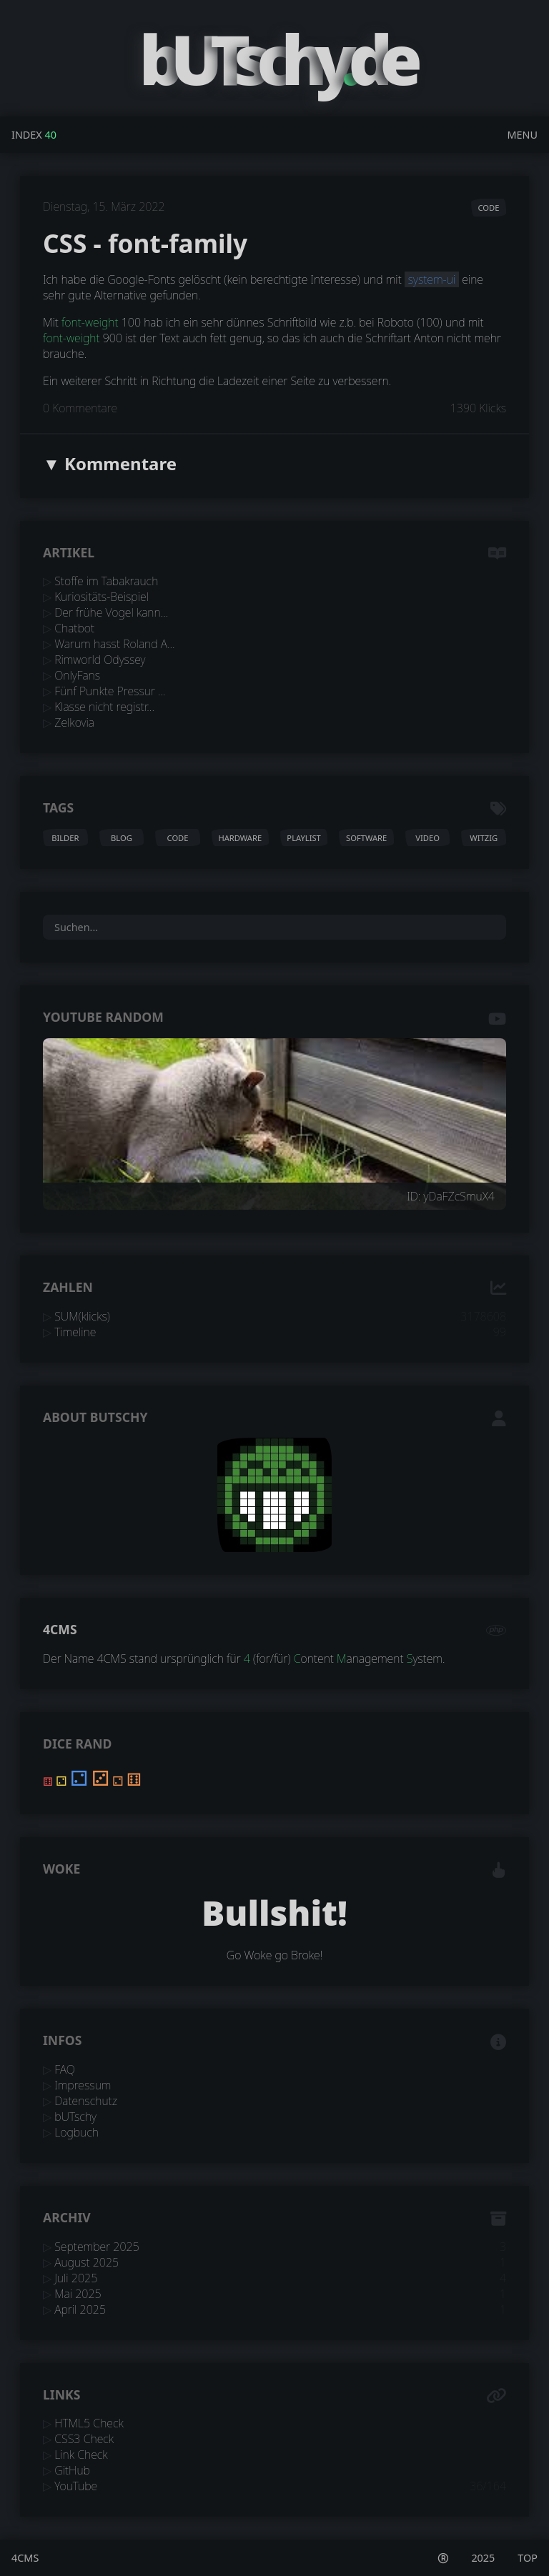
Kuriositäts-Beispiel (101, 597)
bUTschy (75, 2116)
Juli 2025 (75, 2278)
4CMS (60, 1629)
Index (26, 134)
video (427, 837)
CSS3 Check (84, 2439)
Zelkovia (74, 722)
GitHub (72, 2470)
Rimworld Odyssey (99, 659)
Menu (522, 134)
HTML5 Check (89, 2423)
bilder (65, 837)
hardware (240, 837)
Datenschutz (85, 2101)
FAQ (64, 2069)
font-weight (90, 322)
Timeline (75, 1332)
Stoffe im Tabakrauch (106, 581)
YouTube (75, 2486)
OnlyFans (77, 675)
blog (121, 837)
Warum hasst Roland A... (114, 644)
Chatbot (74, 628)
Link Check (80, 2454)
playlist (303, 837)
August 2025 (86, 2262)
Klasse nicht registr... (104, 707)
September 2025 (96, 2246)
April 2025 (80, 2309)
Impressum (82, 2085)
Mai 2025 (78, 2294)
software (366, 837)
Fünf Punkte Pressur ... (109, 691)
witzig (484, 837)
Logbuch (76, 2132)
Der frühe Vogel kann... (111, 612)
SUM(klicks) (82, 1316)
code (488, 207)
